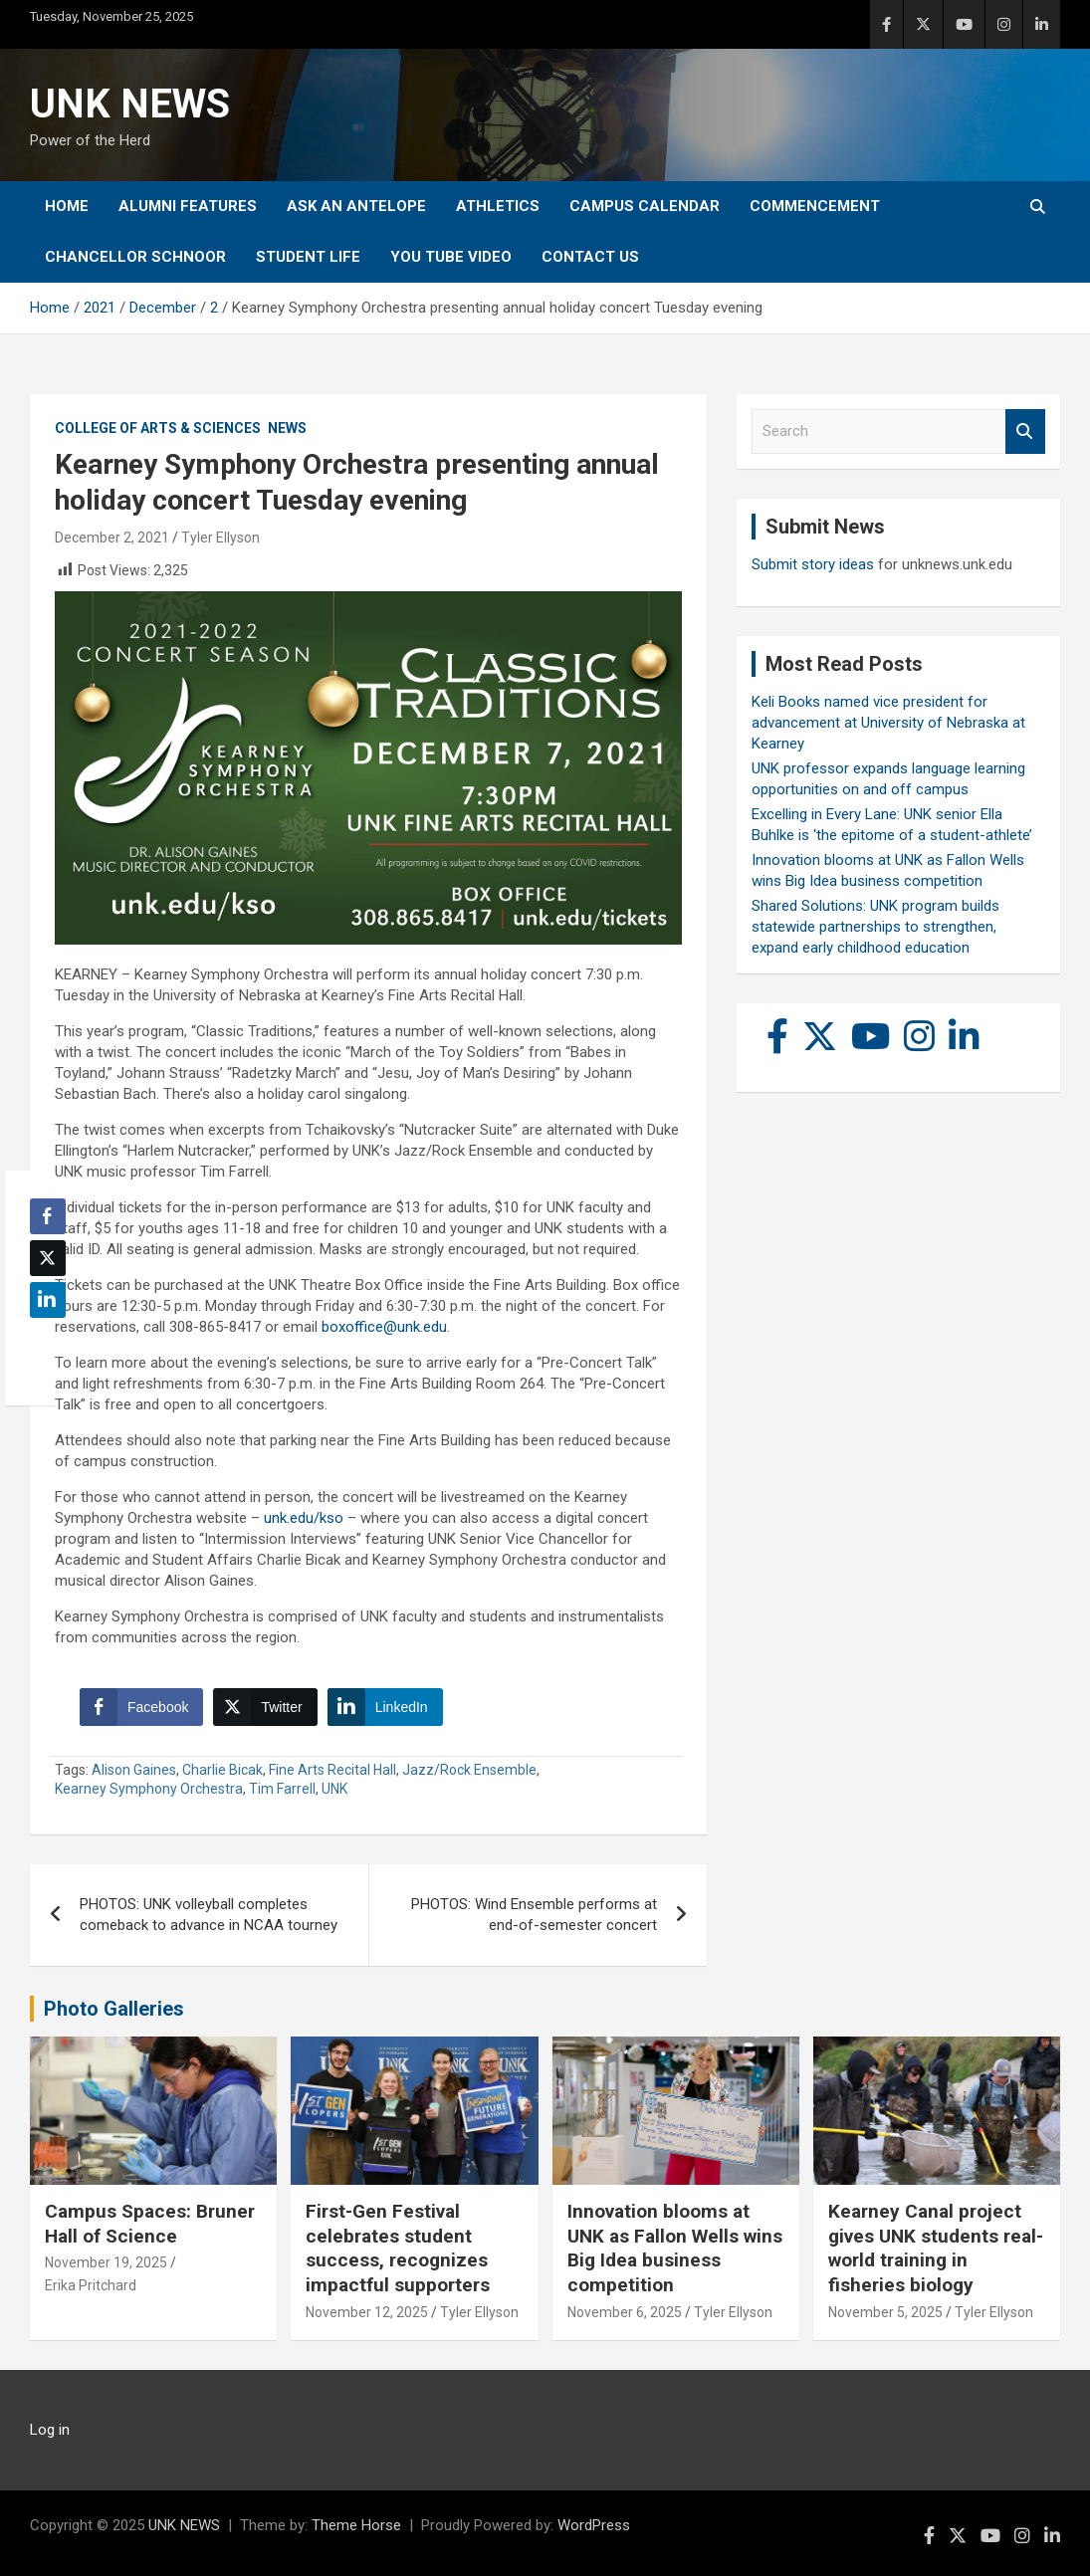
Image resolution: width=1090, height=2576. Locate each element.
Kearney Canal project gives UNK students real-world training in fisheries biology (935, 2248)
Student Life (308, 257)
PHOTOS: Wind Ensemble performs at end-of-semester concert (534, 1914)
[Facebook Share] (141, 1707)
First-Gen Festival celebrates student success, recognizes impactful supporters (398, 2248)
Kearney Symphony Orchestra (149, 1789)
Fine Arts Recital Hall (332, 1770)
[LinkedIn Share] (385, 1707)
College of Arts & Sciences (158, 428)
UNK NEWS (130, 104)
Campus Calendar (644, 206)
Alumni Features (187, 206)
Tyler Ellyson (220, 537)
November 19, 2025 (106, 2262)
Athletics (498, 206)
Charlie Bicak (222, 1770)
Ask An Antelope (356, 206)
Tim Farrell (282, 1789)
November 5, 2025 (885, 2312)
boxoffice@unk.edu (384, 1327)
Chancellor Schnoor (135, 257)
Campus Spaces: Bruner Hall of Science (150, 2224)
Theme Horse (356, 2525)
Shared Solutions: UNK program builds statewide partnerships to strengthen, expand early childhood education (875, 927)
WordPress (593, 2525)
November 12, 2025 (367, 2312)
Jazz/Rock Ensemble (469, 1770)
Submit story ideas (813, 564)
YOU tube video (451, 257)
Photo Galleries (114, 2009)
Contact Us (590, 257)
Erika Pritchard (90, 2285)
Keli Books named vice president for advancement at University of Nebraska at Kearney (888, 722)
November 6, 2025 (624, 2312)
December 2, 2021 (112, 537)
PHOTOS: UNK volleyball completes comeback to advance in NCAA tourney (208, 1914)
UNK (334, 1789)
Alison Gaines (134, 1770)
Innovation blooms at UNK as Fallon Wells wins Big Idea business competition (674, 2248)
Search (1025, 431)
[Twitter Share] (265, 1707)
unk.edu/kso (303, 1518)
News (287, 428)
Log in (50, 2430)
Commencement (815, 206)
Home (67, 206)
